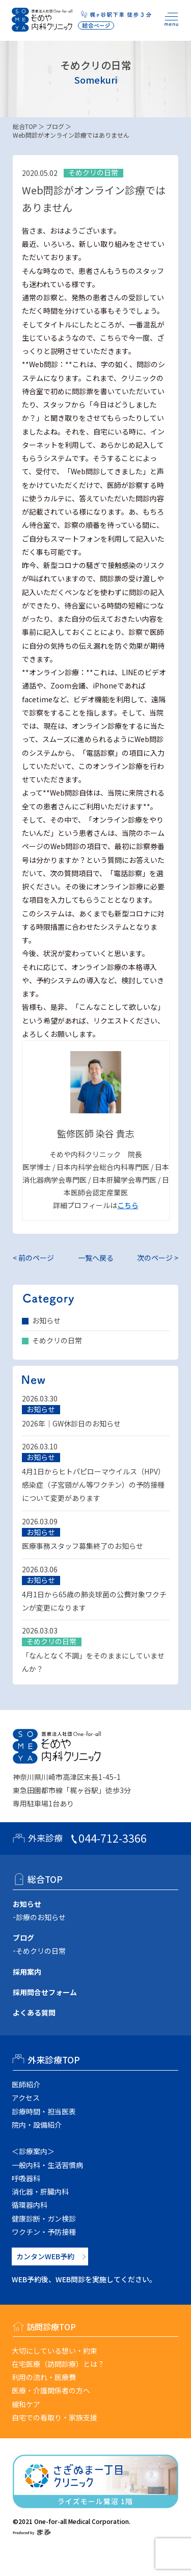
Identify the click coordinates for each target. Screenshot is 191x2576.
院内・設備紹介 (37, 2125)
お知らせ (46, 1320)
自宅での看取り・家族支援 (54, 2417)
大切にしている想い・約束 (54, 2350)
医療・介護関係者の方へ (51, 2390)
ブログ (55, 126)
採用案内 (27, 1972)
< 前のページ (33, 1258)
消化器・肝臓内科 (40, 2191)
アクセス (26, 2098)
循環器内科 (29, 2205)
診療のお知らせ (41, 1917)
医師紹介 (26, 2084)
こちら (128, 1205)
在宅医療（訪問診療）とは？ (58, 2364)
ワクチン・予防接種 (44, 2232)
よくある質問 (34, 2012)
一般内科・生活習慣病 (47, 2165)
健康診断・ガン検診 (44, 2218)
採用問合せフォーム (45, 1992)
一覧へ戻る (96, 1258)
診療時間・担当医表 (44, 2111)
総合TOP (25, 126)
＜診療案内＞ (33, 2151)
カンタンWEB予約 (45, 2256)
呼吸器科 (26, 2178)
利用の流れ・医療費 (44, 2377)
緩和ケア (26, 2404)
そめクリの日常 (57, 1340)
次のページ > (157, 1258)
